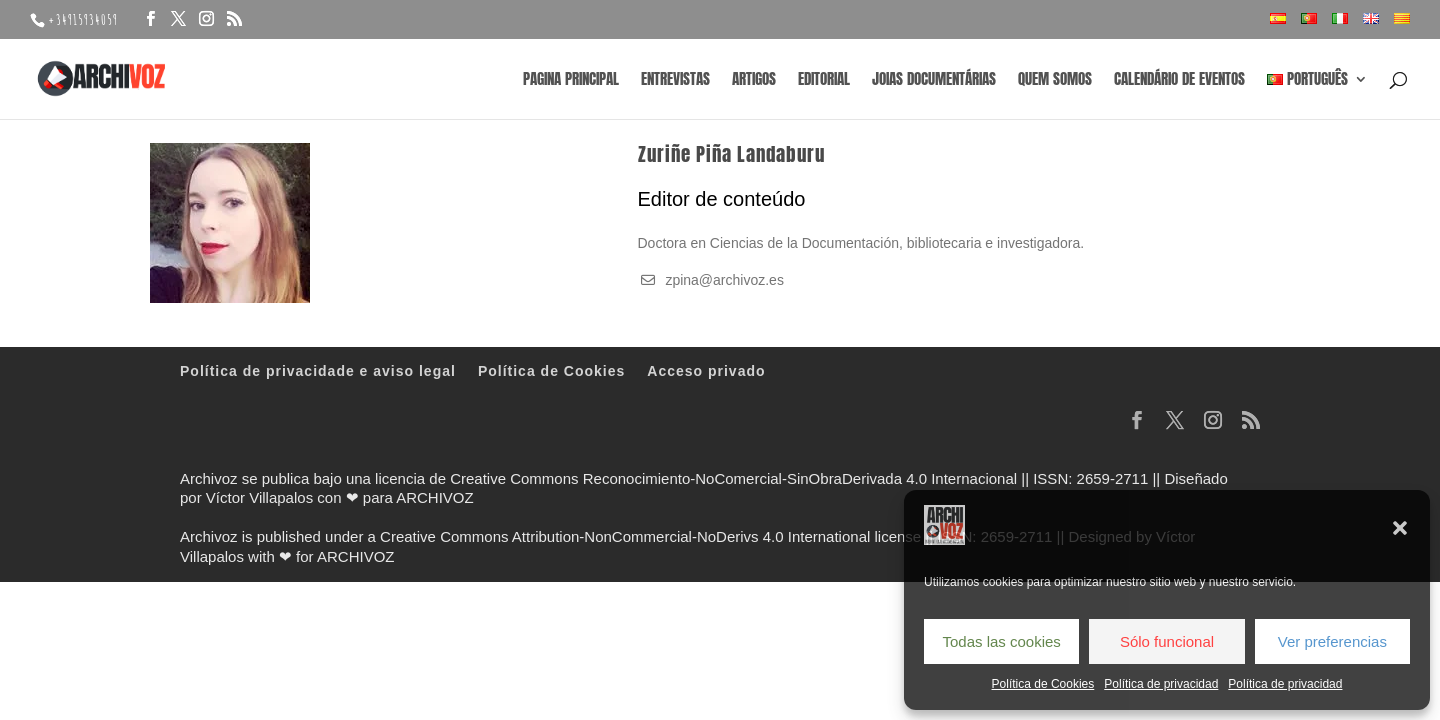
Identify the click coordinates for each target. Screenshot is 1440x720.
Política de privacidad (1161, 684)
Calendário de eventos (1179, 81)
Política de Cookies (1043, 684)
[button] (1400, 528)
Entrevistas (675, 81)
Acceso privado (706, 371)
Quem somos (1055, 81)
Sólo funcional (1167, 641)
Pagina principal (571, 81)
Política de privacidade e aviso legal (318, 371)
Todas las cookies (1001, 641)
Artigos (754, 81)
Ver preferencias (1332, 641)
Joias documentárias (934, 81)
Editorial (824, 81)
